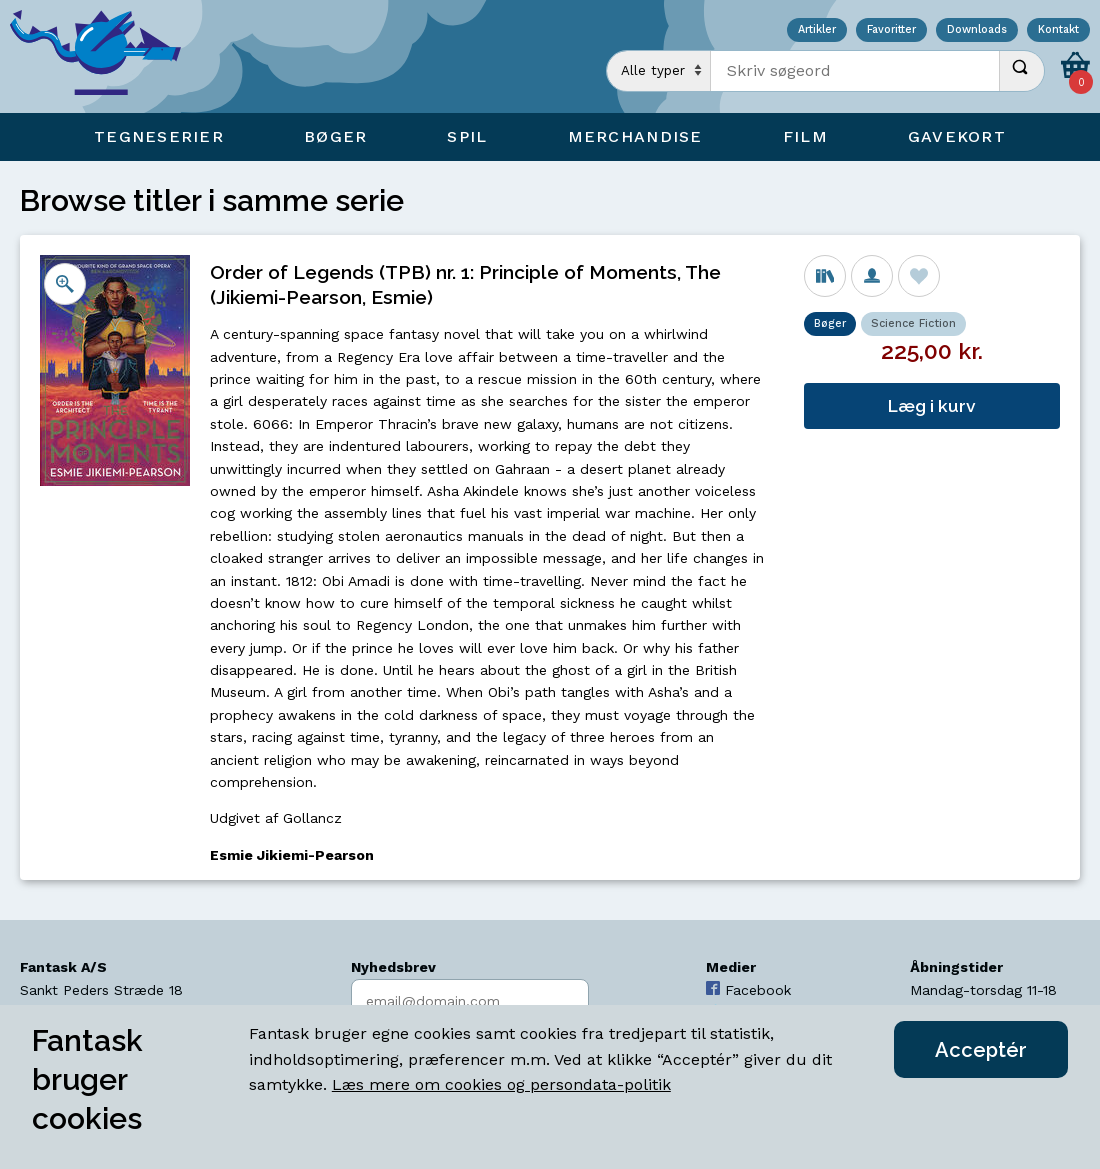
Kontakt (1058, 30)
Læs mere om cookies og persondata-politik (501, 1084)
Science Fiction (913, 323)
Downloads (977, 30)
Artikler (817, 30)
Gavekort (957, 136)
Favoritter (891, 30)
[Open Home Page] (105, 56)
